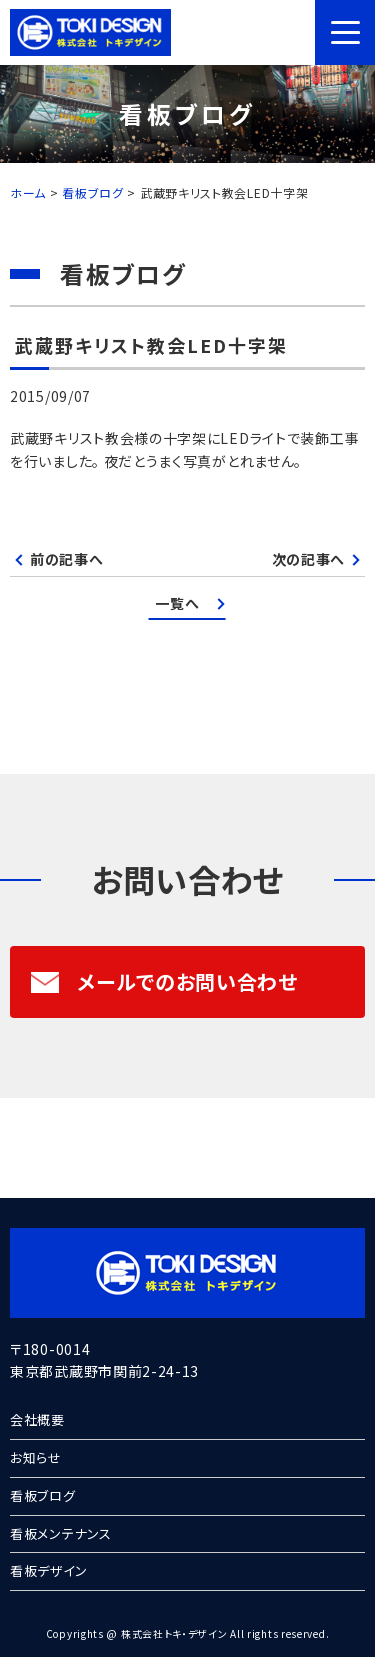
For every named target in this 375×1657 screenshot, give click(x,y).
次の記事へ (309, 559)
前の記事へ (67, 559)
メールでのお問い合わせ (164, 981)
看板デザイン (48, 1570)
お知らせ (36, 1457)
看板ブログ (43, 1495)
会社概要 (37, 1419)
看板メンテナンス (61, 1533)
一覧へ (177, 603)
